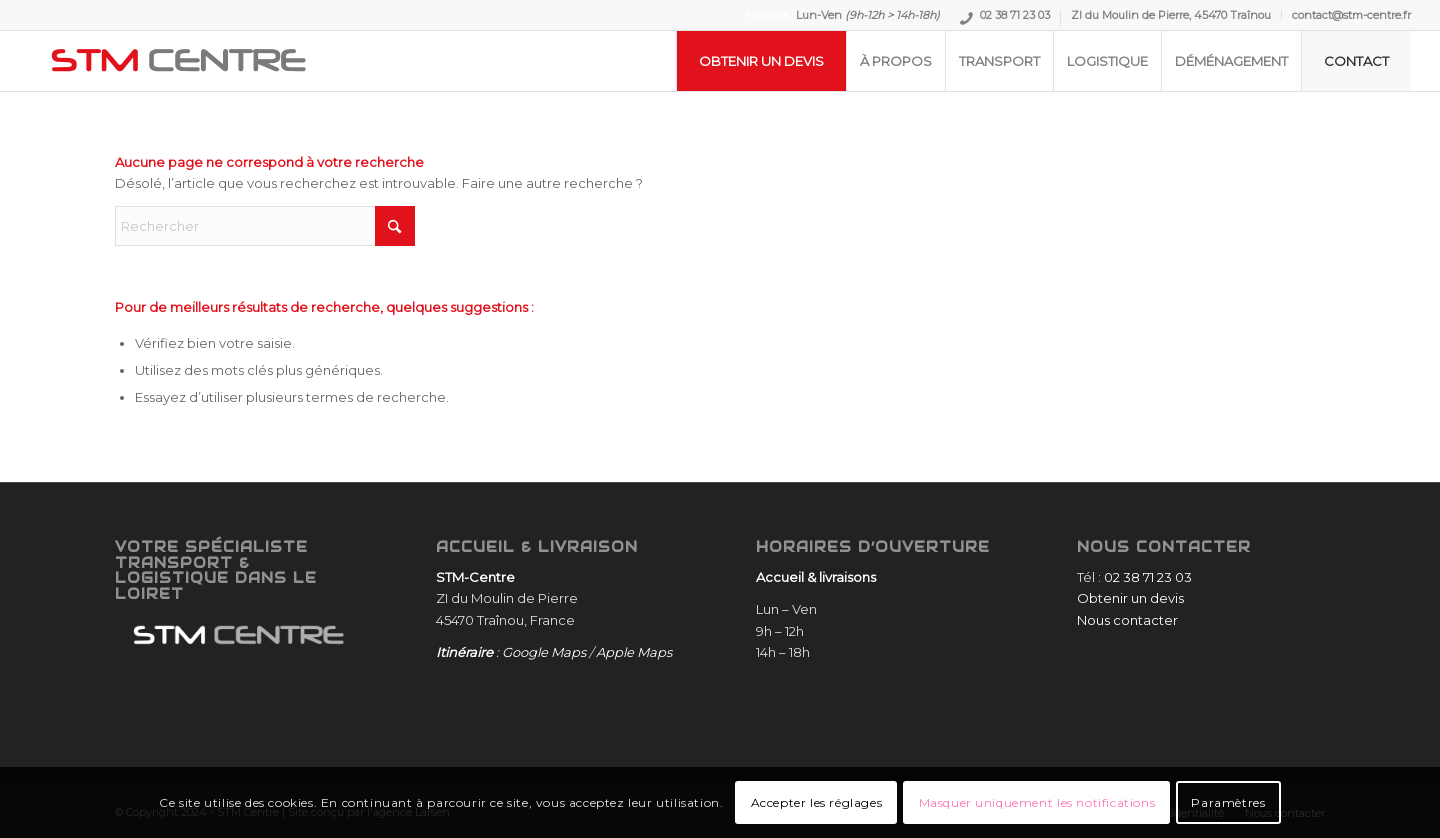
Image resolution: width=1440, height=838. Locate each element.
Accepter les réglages (817, 802)
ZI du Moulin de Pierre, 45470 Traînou (1171, 15)
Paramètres (1228, 802)
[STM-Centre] (179, 61)
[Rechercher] (265, 226)
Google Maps (544, 652)
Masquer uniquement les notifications (1037, 802)
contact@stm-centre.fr (1351, 15)
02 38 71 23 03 (1015, 17)
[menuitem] (1005, 18)
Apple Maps (634, 652)
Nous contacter (1127, 620)
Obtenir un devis (1130, 598)
